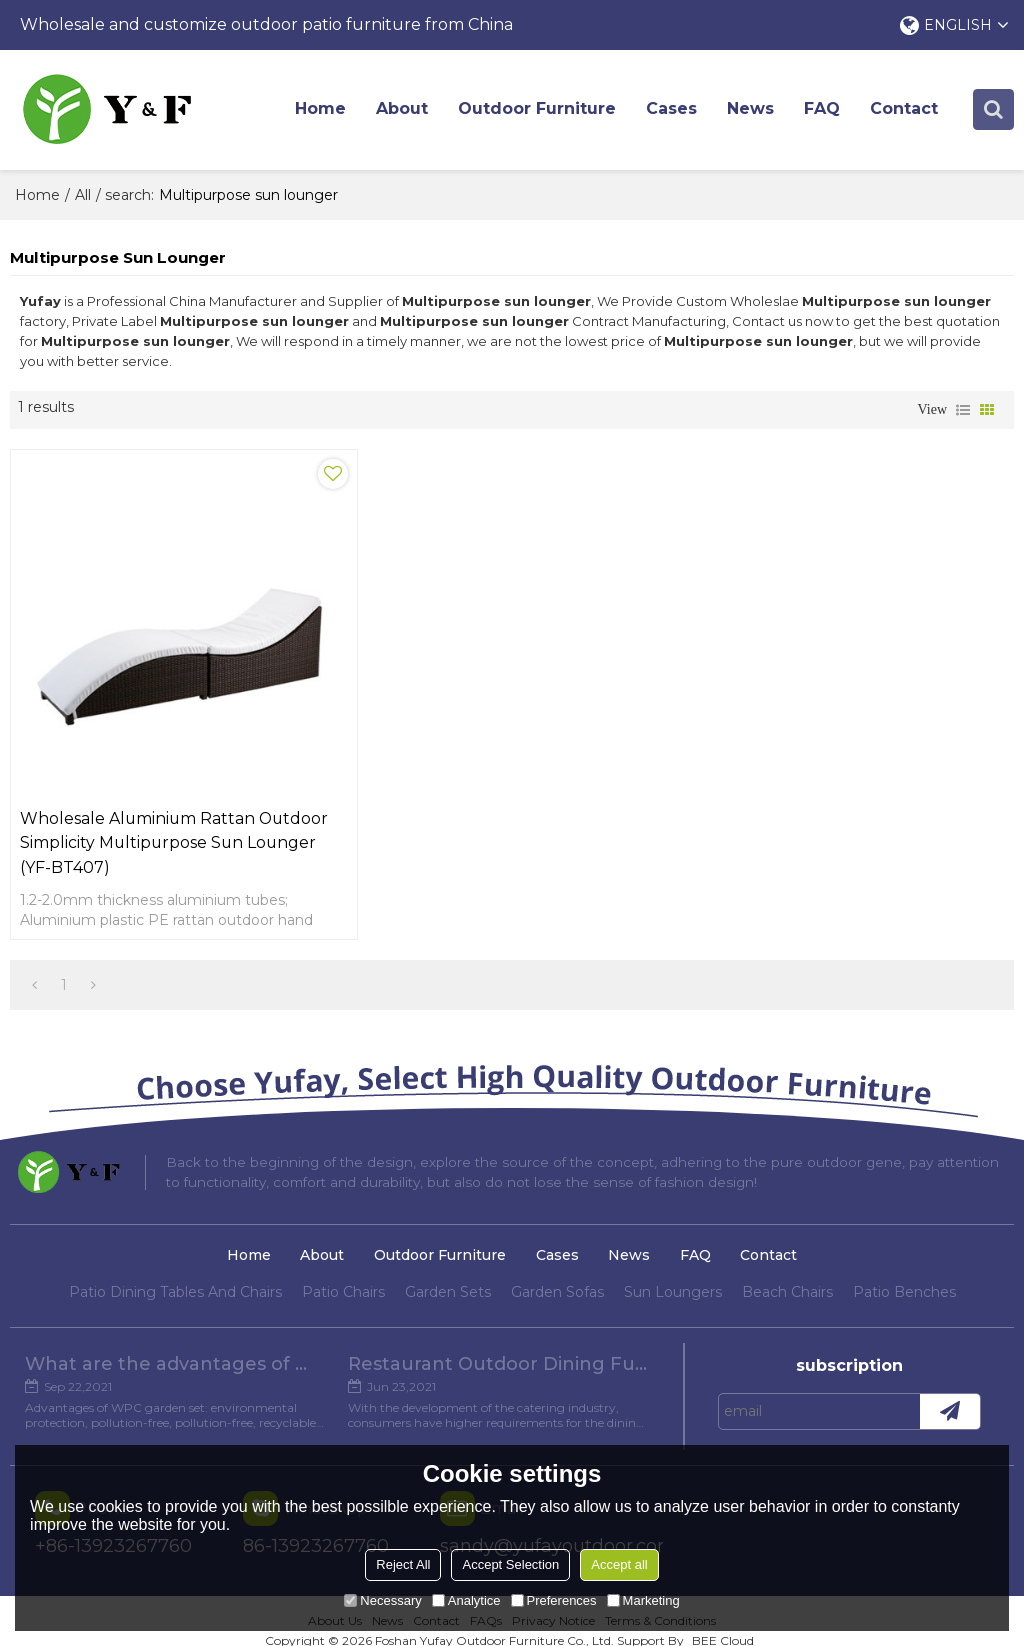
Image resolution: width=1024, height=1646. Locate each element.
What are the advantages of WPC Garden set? (174, 1345)
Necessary (382, 1600)
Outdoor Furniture (538, 109)
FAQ (823, 109)
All (83, 195)
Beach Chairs (787, 1272)
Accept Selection (510, 1564)
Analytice (466, 1600)
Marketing (643, 1600)
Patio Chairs (343, 1272)
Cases (672, 109)
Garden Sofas (557, 1272)
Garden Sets (448, 1272)
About (403, 109)
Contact (905, 109)
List (963, 410)
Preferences (554, 1600)
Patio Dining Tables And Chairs (175, 1272)
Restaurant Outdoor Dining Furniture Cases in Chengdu (498, 1345)
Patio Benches (904, 1272)
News (751, 109)
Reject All (403, 1564)
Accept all (619, 1564)
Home (321, 109)
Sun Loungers (673, 1272)
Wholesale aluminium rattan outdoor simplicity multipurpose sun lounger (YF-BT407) (170, 822)
